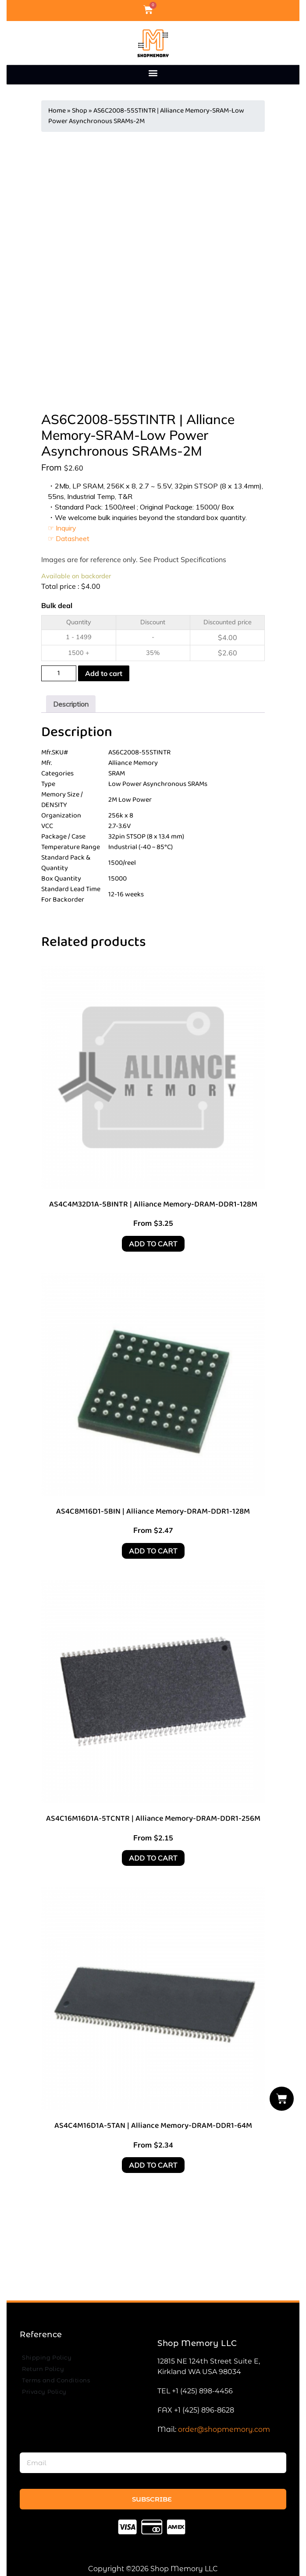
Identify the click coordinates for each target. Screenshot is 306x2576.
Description (71, 704)
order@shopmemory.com (224, 2429)
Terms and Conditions (56, 2380)
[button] (153, 72)
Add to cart (103, 673)
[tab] (71, 704)
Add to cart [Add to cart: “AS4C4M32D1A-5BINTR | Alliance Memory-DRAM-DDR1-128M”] (153, 1243)
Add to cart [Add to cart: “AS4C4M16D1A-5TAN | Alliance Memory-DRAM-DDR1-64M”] (153, 2165)
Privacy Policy (44, 2391)
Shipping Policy (46, 2357)
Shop (79, 110)
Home (57, 110)
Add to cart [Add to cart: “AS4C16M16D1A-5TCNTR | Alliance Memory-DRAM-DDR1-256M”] (153, 1858)
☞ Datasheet (68, 538)
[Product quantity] (58, 673)
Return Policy (43, 2368)
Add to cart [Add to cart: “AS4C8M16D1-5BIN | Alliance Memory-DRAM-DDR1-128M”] (153, 1550)
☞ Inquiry (62, 528)
